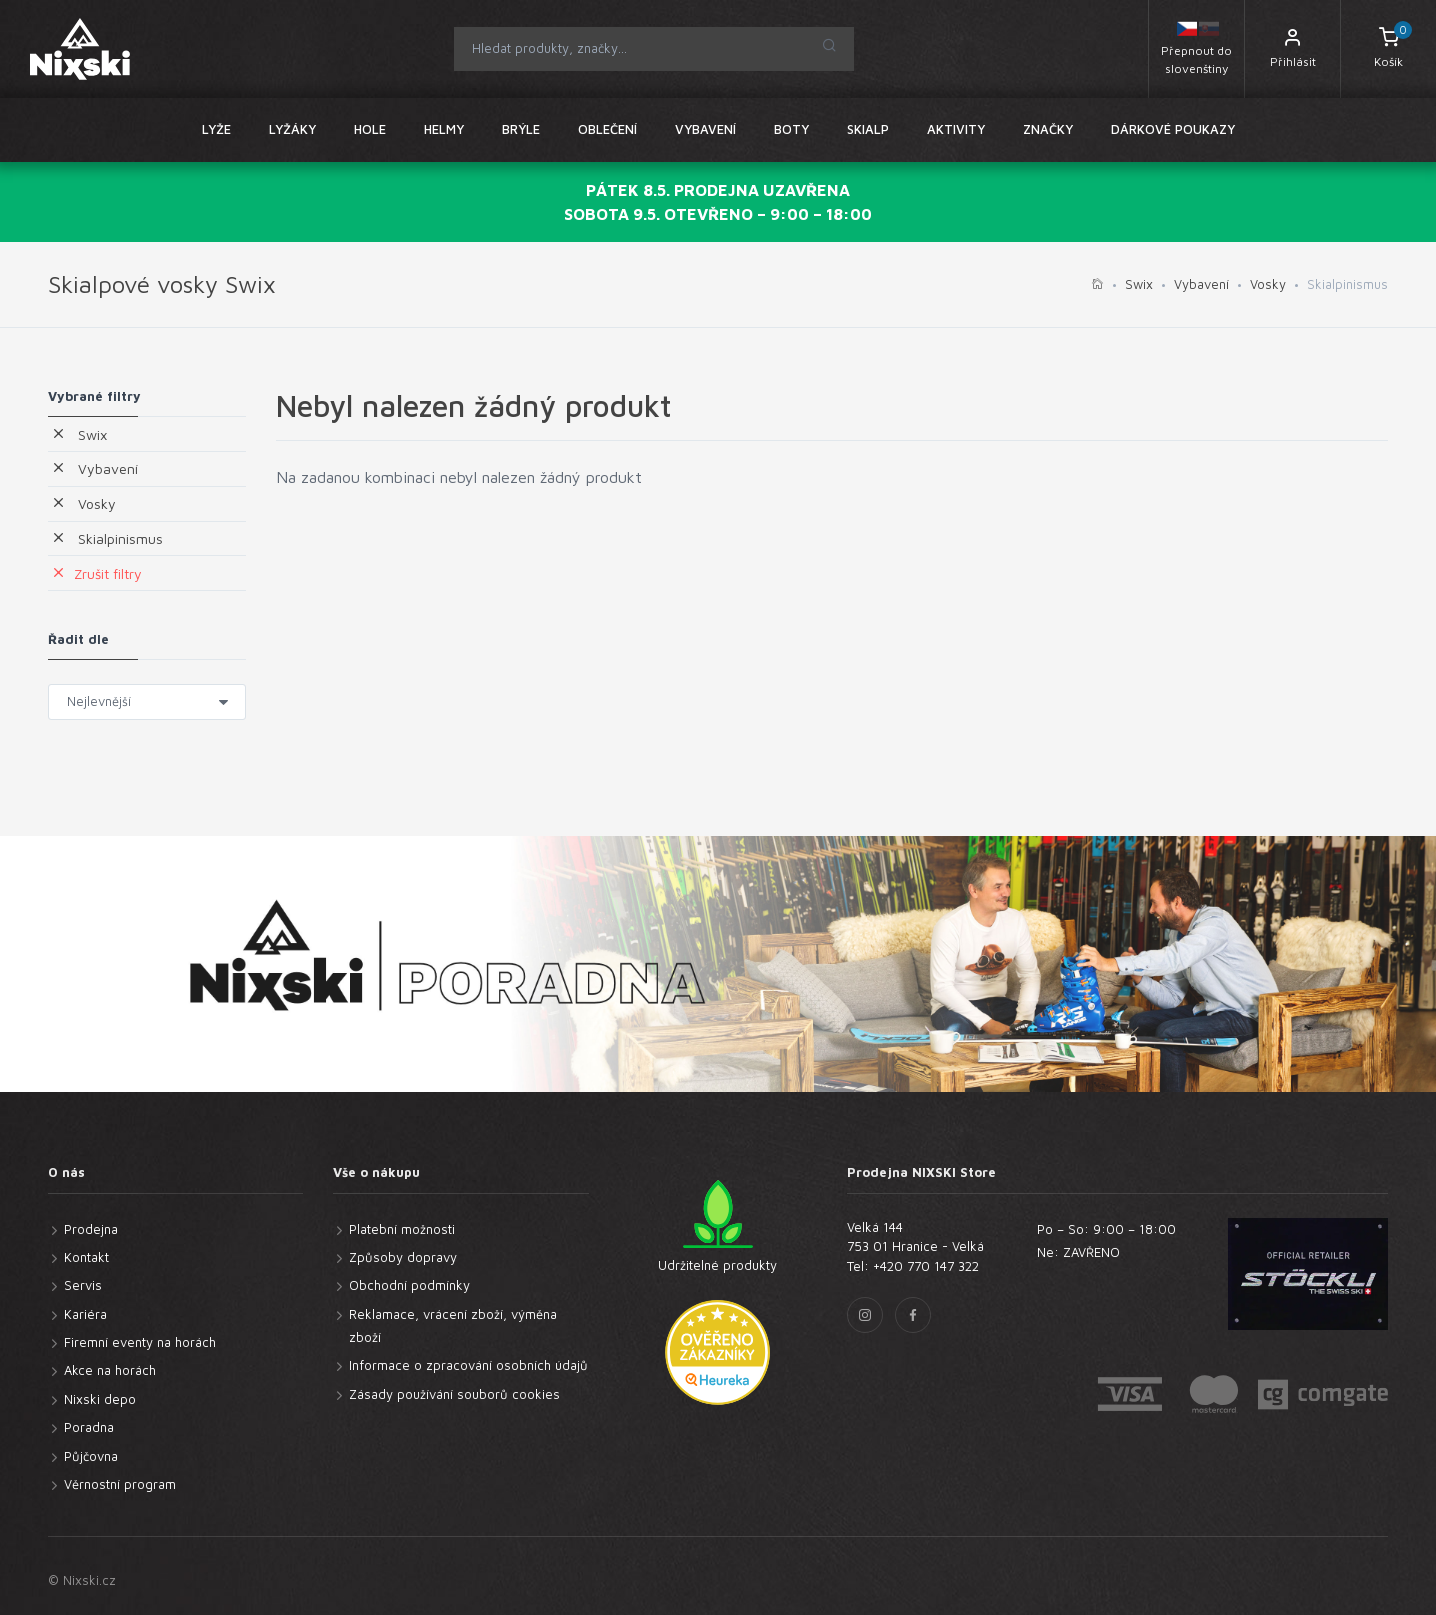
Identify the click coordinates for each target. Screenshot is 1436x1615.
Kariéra (85, 1314)
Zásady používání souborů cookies (454, 1394)
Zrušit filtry (96, 573)
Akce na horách (110, 1370)
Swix (1139, 284)
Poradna (89, 1427)
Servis (83, 1285)
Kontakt (86, 1257)
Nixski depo (100, 1399)
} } (147, 702)
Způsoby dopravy (403, 1257)
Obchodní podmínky (409, 1285)
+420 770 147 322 (926, 1266)
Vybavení (1201, 284)
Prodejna (91, 1229)
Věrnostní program (120, 1484)
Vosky (1268, 284)
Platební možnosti (402, 1229)
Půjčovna (91, 1456)
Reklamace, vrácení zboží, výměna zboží (453, 1325)
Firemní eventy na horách (140, 1342)
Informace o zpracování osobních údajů (468, 1365)
